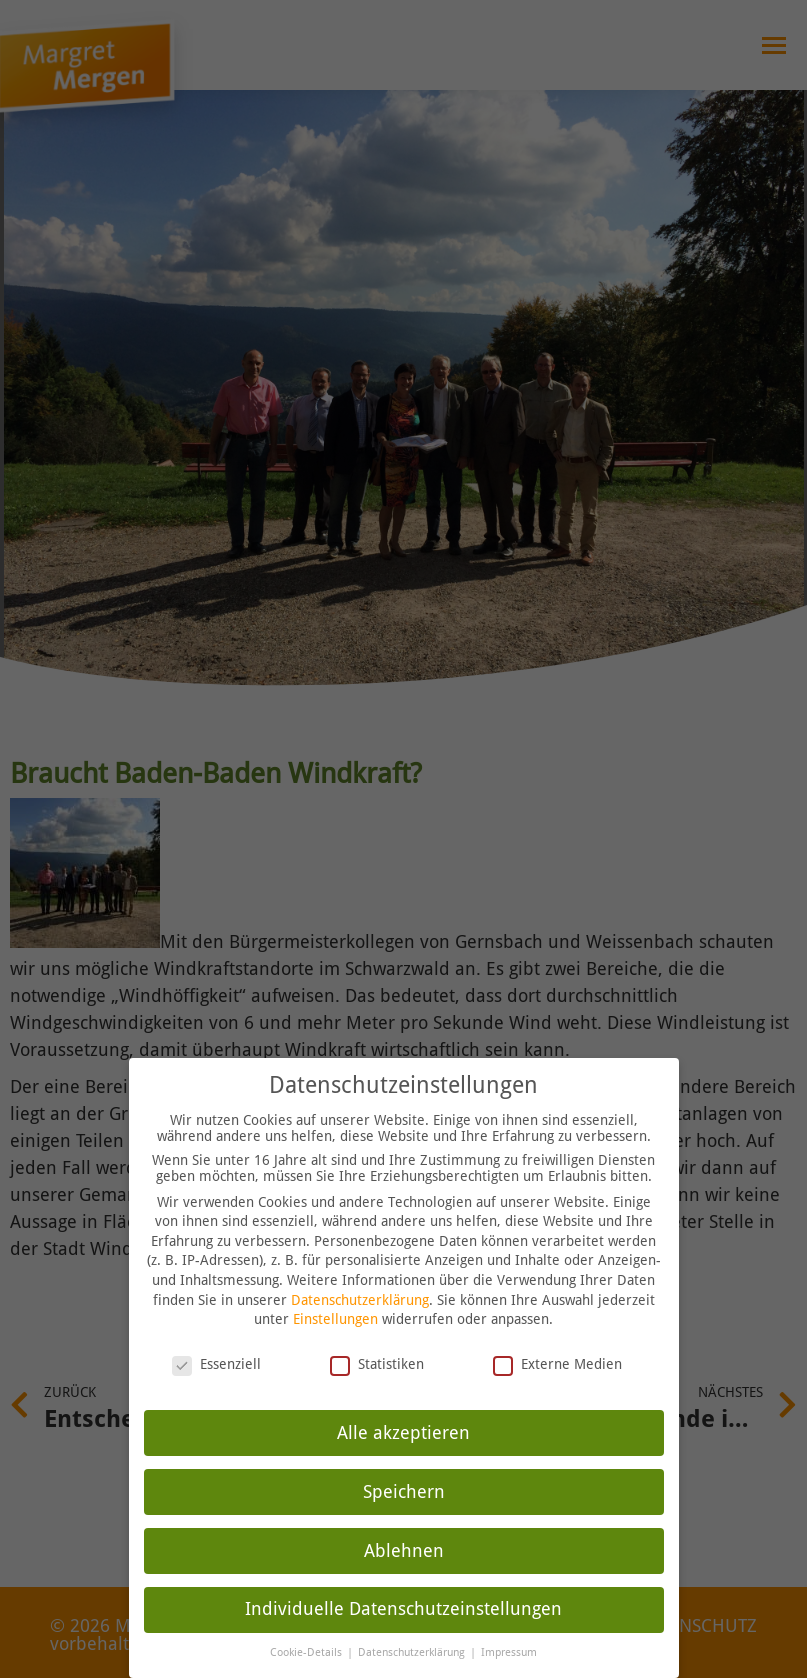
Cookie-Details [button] (307, 1651)
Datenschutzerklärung (360, 1298)
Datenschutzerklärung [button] (413, 1651)
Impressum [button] (509, 1651)
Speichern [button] (404, 1490)
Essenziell (216, 1362)
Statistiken (377, 1362)
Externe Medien (557, 1362)
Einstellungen (335, 1318)
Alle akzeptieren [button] (403, 1431)
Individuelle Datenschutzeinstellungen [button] (403, 1608)
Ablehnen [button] (404, 1549)
